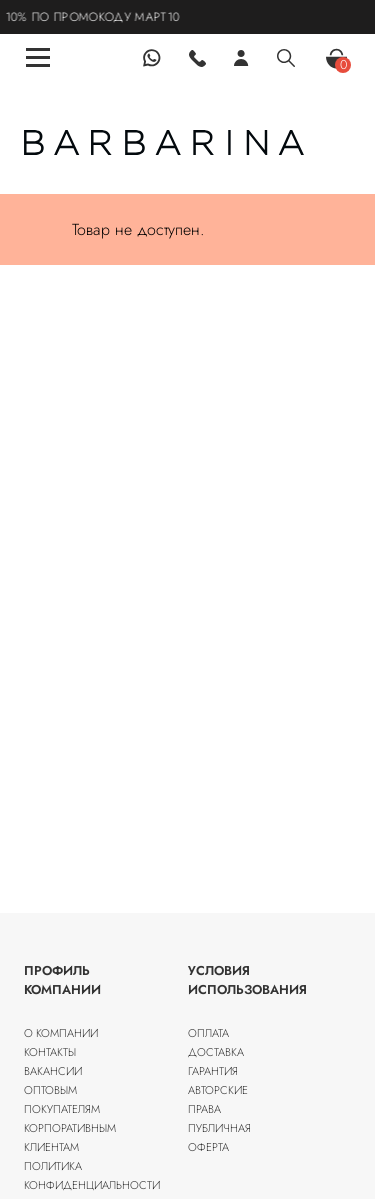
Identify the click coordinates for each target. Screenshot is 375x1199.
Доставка (216, 1052)
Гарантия (213, 1071)
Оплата (208, 1033)
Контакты (50, 1052)
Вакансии (53, 1071)
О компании (61, 1033)
